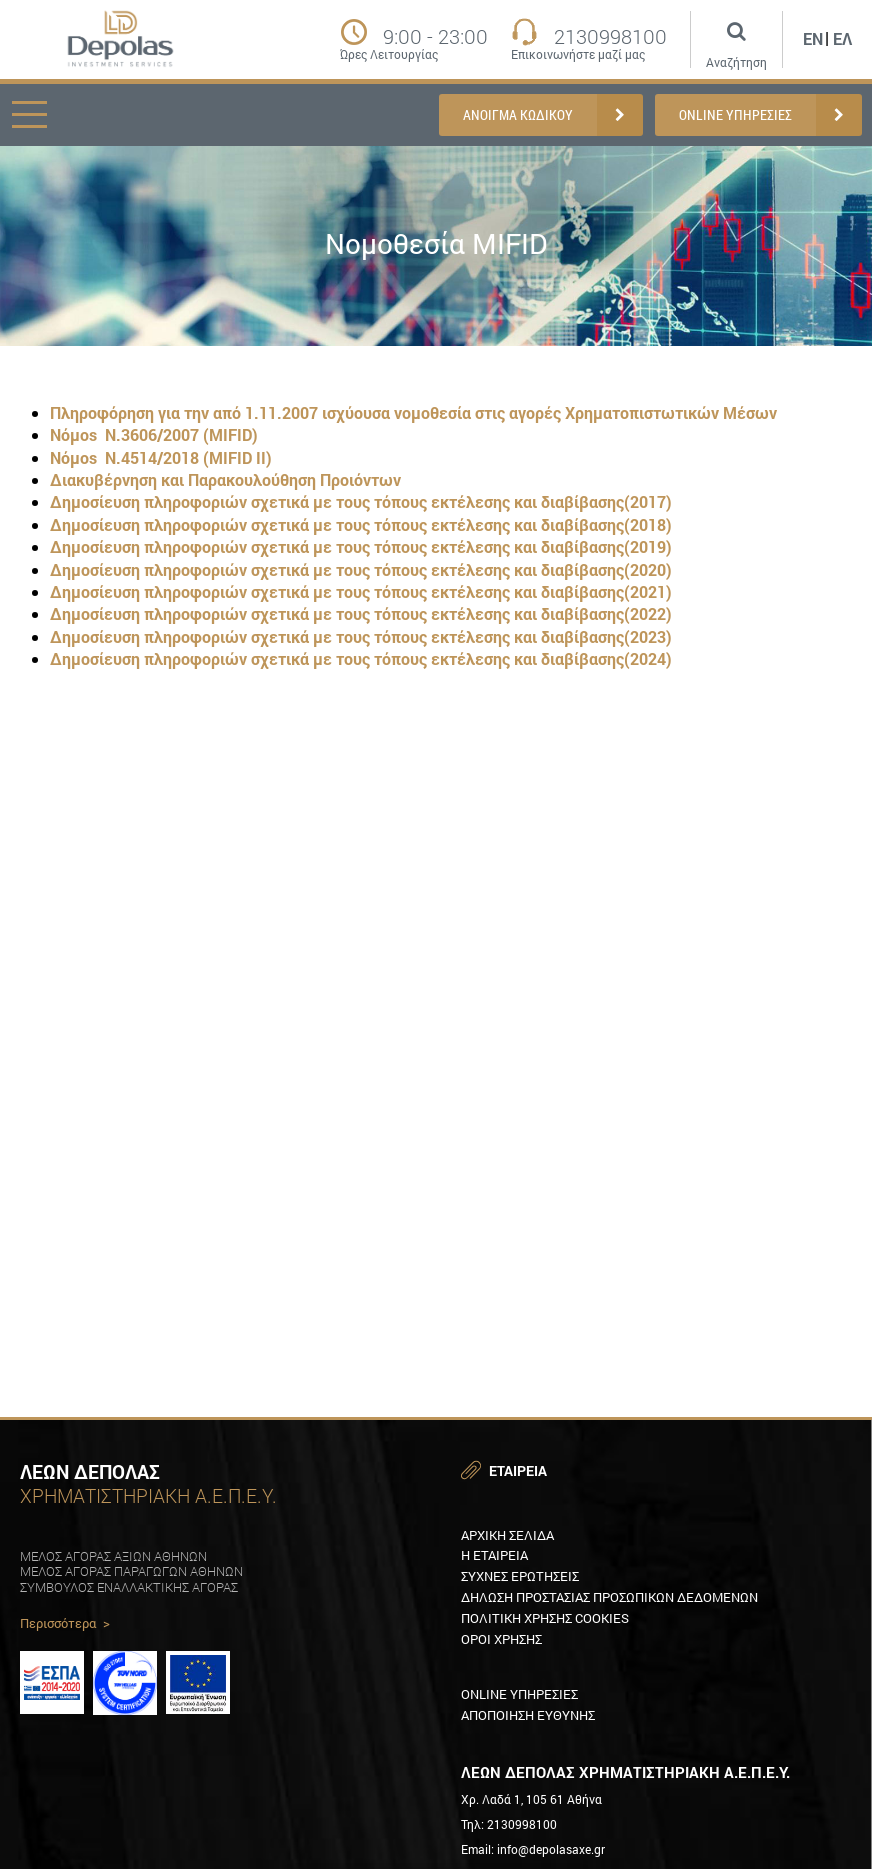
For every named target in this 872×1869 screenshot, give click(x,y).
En (813, 38)
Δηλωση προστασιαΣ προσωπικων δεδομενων (609, 1597)
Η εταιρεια (494, 1555)
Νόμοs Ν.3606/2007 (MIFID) (154, 434)
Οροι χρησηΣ (501, 1639)
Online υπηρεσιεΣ (519, 1694)
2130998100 (610, 36)
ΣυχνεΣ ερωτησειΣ (520, 1576)
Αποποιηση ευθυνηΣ (528, 1715)
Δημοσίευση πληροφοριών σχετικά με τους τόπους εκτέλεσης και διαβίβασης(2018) (361, 524)
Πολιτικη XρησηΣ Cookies (545, 1618)
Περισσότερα (65, 1624)
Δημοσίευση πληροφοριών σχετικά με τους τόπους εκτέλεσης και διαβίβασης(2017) (361, 501)
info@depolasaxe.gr (551, 1849)
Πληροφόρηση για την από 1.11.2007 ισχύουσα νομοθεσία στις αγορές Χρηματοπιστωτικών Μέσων (413, 412)
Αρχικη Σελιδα (507, 1535)
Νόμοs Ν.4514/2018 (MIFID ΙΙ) (161, 457)
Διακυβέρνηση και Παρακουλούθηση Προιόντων (225, 479)
